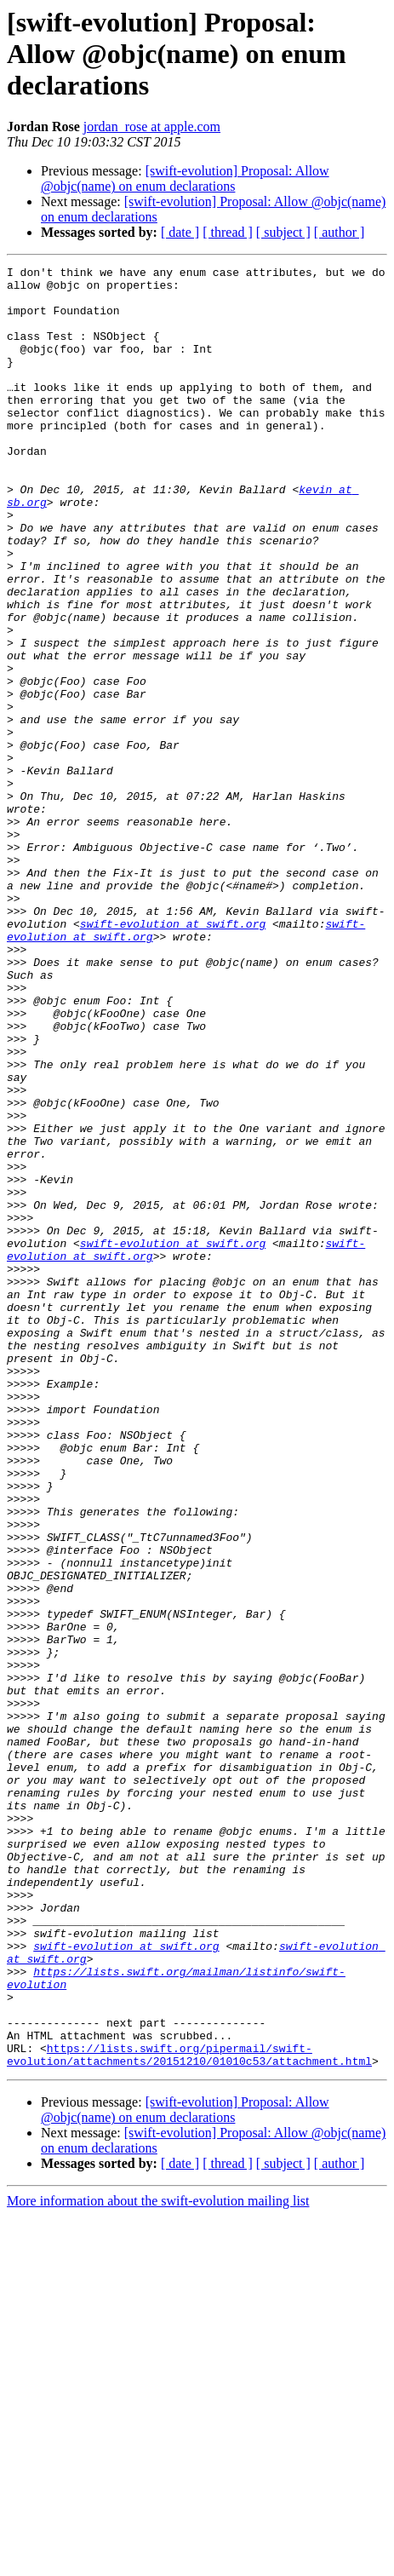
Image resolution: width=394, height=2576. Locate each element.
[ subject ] (283, 232)
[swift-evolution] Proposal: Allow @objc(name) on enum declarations (185, 178)
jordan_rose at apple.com (151, 126)
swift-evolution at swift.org (173, 1056)
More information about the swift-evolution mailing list (158, 2561)
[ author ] (339, 232)
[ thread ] (228, 232)
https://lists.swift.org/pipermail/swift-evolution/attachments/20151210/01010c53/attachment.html (189, 2413)
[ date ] (180, 232)
